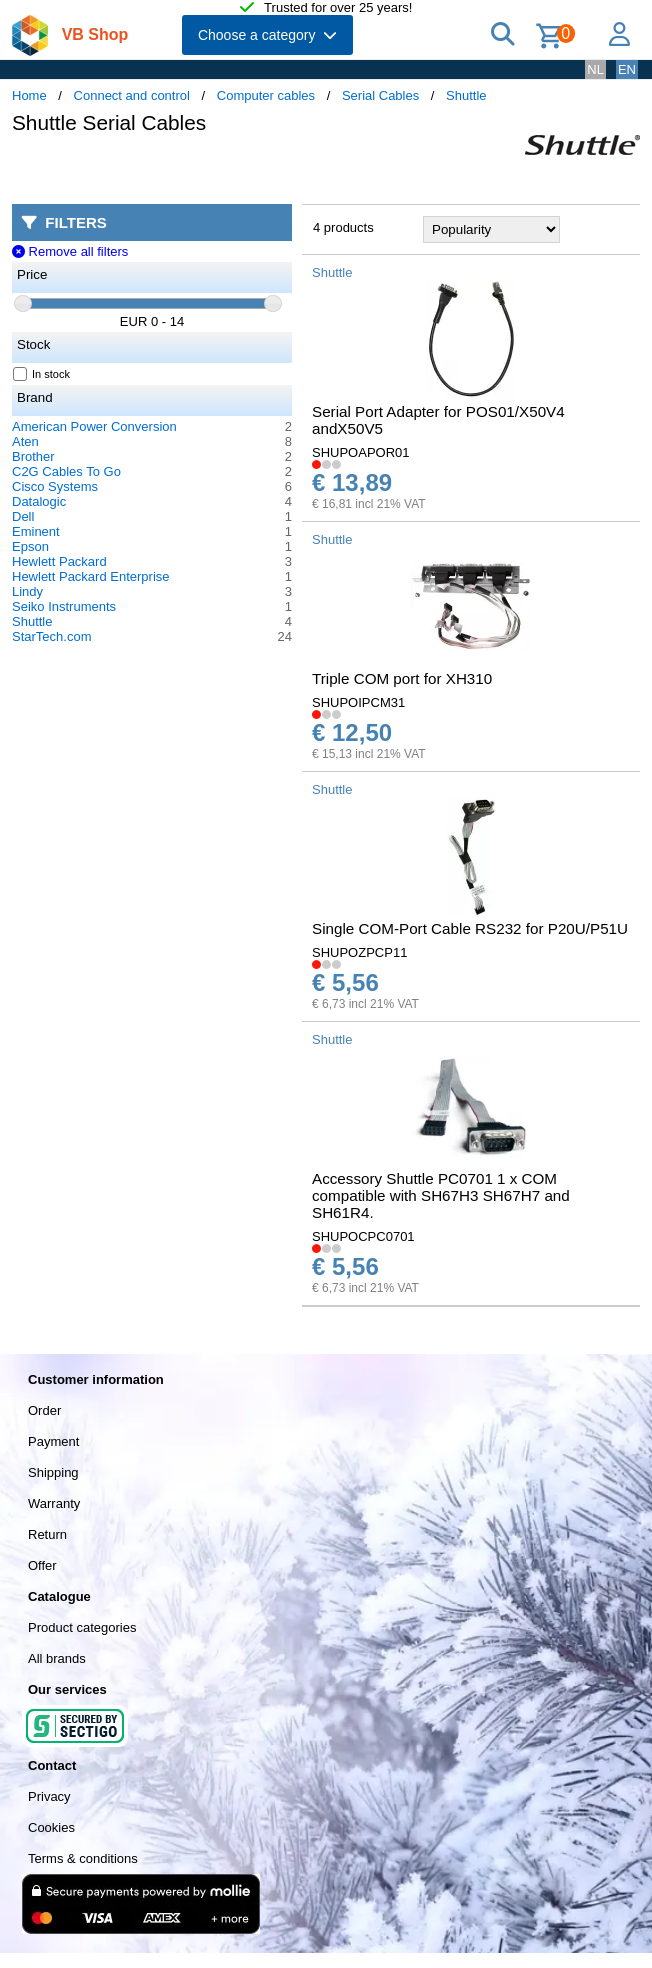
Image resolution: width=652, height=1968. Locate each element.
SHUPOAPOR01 (361, 452)
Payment (53, 1441)
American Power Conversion (94, 426)
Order (44, 1410)
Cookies (51, 1827)
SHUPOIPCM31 (358, 702)
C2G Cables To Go (66, 471)
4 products (343, 227)
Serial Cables (380, 95)
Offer (42, 1565)
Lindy (27, 591)
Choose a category (267, 35)
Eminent (36, 531)
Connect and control (132, 95)
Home (29, 95)
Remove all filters (70, 251)
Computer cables (266, 95)
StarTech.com (51, 636)
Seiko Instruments (64, 606)
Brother (33, 456)
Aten (25, 441)
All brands (57, 1658)
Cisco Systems (55, 486)
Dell (23, 516)
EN (627, 69)
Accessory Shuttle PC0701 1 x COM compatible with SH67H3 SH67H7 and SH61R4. (441, 1195)
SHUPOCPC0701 (363, 1236)
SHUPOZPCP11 (359, 952)
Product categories (82, 1627)
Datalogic (39, 501)
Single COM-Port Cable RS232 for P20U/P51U (470, 928)
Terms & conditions (83, 1858)
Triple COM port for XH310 (402, 678)
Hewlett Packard (59, 561)
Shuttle (466, 95)
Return (47, 1534)
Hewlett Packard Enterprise (91, 576)
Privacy (49, 1796)
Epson (30, 546)
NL (595, 69)
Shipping (53, 1472)
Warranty (54, 1503)
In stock (42, 374)
